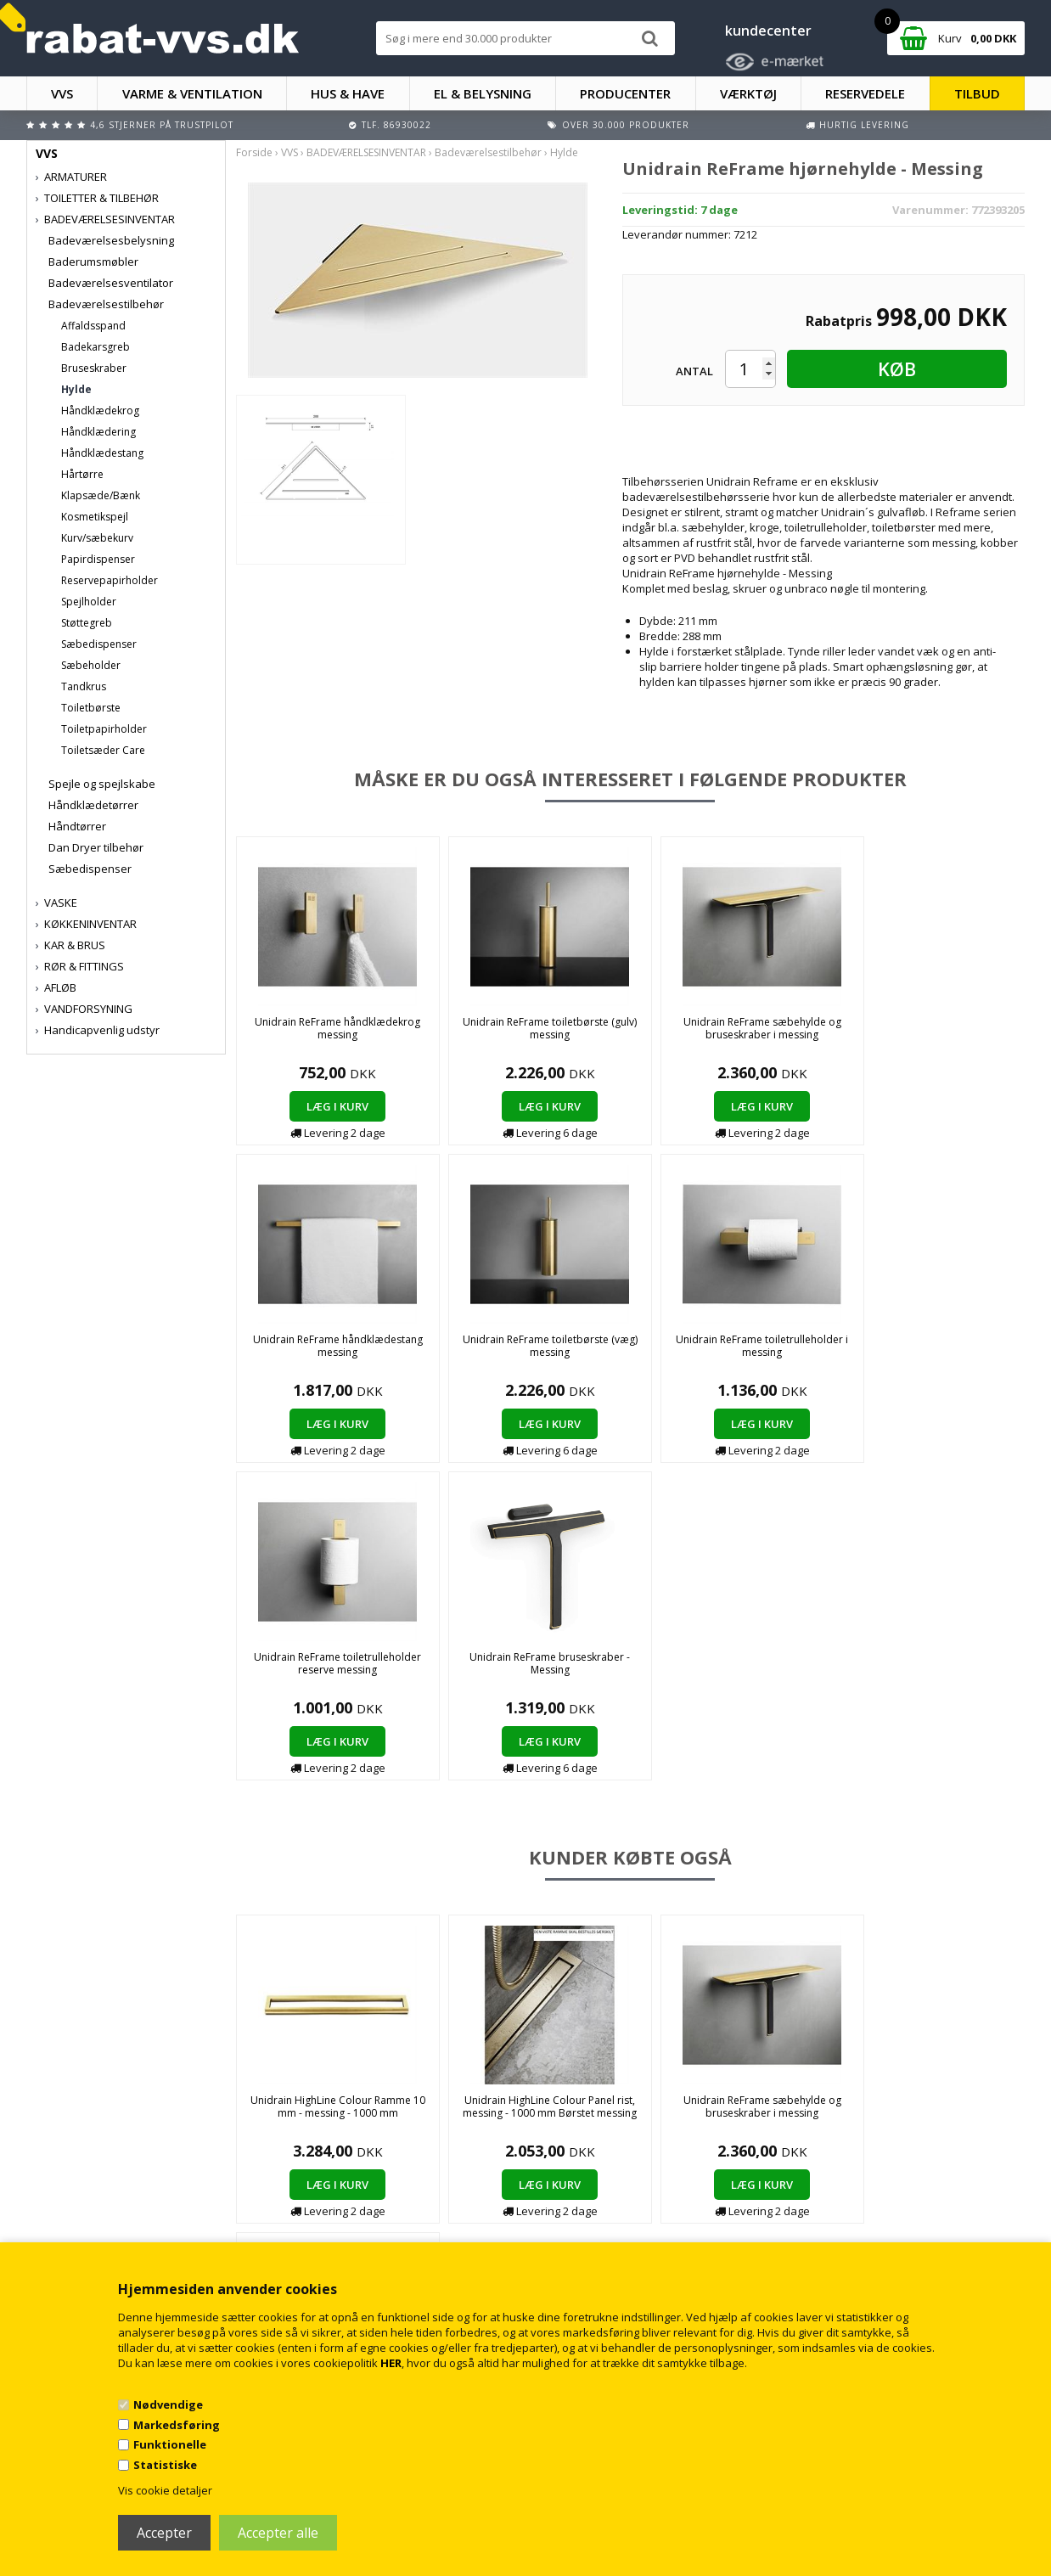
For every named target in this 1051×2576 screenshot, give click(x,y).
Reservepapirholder (109, 580)
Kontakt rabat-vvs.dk (344, 2201)
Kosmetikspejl (94, 516)
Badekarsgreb (95, 347)
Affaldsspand (93, 325)
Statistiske (165, 2464)
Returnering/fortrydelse (351, 2218)
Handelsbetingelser (342, 2184)
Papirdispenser (98, 559)
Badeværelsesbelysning (111, 240)
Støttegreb (86, 623)
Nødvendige (168, 2404)
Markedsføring (176, 2425)
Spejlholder (88, 601)
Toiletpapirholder (104, 729)
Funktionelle (169, 2444)
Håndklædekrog (100, 410)
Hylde (76, 389)
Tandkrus (83, 686)
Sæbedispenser (99, 644)
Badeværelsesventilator (110, 282)
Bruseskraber (93, 368)
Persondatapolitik (338, 2235)
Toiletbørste (91, 707)
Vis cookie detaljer (165, 2490)
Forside (254, 152)
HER (391, 2363)
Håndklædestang (102, 453)
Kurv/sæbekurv (97, 538)
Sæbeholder (91, 665)
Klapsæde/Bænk (100, 495)
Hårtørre (82, 474)
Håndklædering (98, 432)
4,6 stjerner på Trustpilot (161, 125)
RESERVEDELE (865, 93)
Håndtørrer (77, 826)
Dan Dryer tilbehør (95, 847)
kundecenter (768, 30)
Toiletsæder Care (103, 750)
